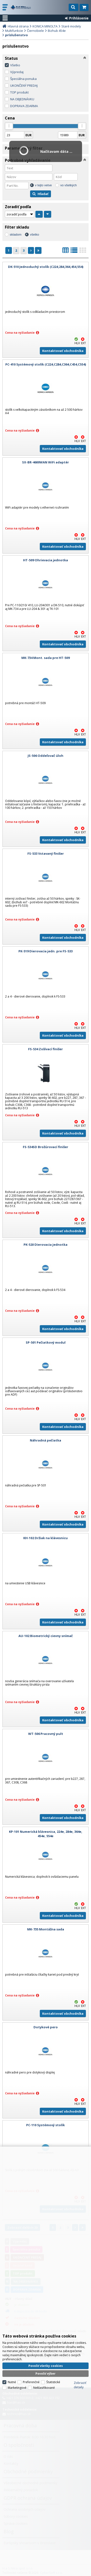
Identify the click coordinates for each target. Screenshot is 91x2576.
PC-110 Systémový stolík (45, 2125)
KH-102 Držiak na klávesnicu (45, 1538)
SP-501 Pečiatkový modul (46, 1342)
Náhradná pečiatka (45, 1440)
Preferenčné (31, 2382)
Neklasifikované (44, 2388)
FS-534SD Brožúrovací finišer (45, 1147)
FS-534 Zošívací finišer (45, 1049)
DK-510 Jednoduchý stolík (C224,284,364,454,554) (45, 266)
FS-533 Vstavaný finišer (45, 853)
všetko (34, 234)
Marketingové (17, 2388)
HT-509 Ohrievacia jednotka (45, 560)
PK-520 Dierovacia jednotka (45, 1244)
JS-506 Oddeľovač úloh (45, 755)
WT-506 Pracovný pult (45, 1734)
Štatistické (53, 2382)
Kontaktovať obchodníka (62, 351)
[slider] (9, 126)
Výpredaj (17, 72)
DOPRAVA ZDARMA (24, 106)
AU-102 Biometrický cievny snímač (45, 1636)
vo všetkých (68, 185)
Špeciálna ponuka (23, 79)
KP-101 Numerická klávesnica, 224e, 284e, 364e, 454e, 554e (45, 1833)
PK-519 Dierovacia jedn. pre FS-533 (45, 951)
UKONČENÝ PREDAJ (24, 85)
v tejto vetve (43, 185)
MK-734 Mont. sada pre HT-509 (45, 658)
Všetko (15, 65)
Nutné (12, 2382)
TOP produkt (19, 92)
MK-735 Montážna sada (45, 1929)
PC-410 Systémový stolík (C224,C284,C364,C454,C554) (45, 364)
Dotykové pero (45, 2027)
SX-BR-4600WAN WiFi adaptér (45, 462)
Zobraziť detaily (80, 2384)
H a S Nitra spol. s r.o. (20, 7)
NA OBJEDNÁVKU (22, 99)
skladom (15, 234)
